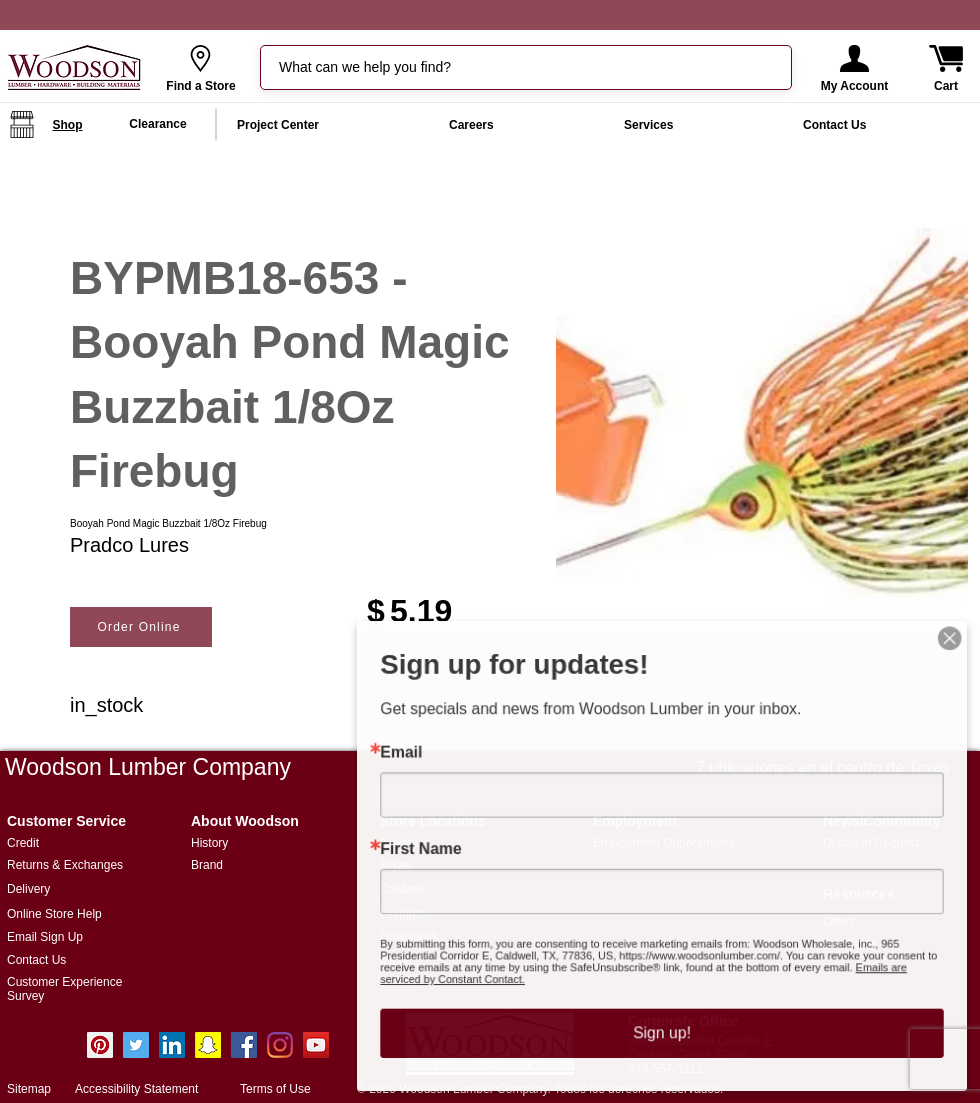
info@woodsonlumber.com (264, 1068)
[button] (854, 58)
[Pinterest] (100, 1045)
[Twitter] (136, 1045)
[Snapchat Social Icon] (208, 1045)
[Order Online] (141, 627)
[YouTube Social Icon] (316, 1045)
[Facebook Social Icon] (244, 1045)
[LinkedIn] (172, 1045)
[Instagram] (280, 1045)
